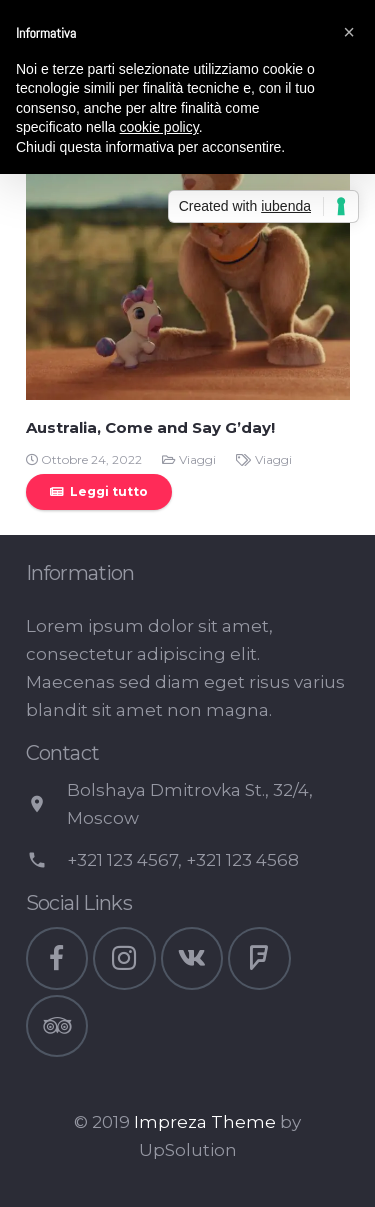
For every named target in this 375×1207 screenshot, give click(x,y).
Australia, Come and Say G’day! (150, 427)
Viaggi (197, 459)
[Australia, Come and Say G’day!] (188, 238)
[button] (349, 32)
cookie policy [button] (159, 127)
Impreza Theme (205, 1122)
